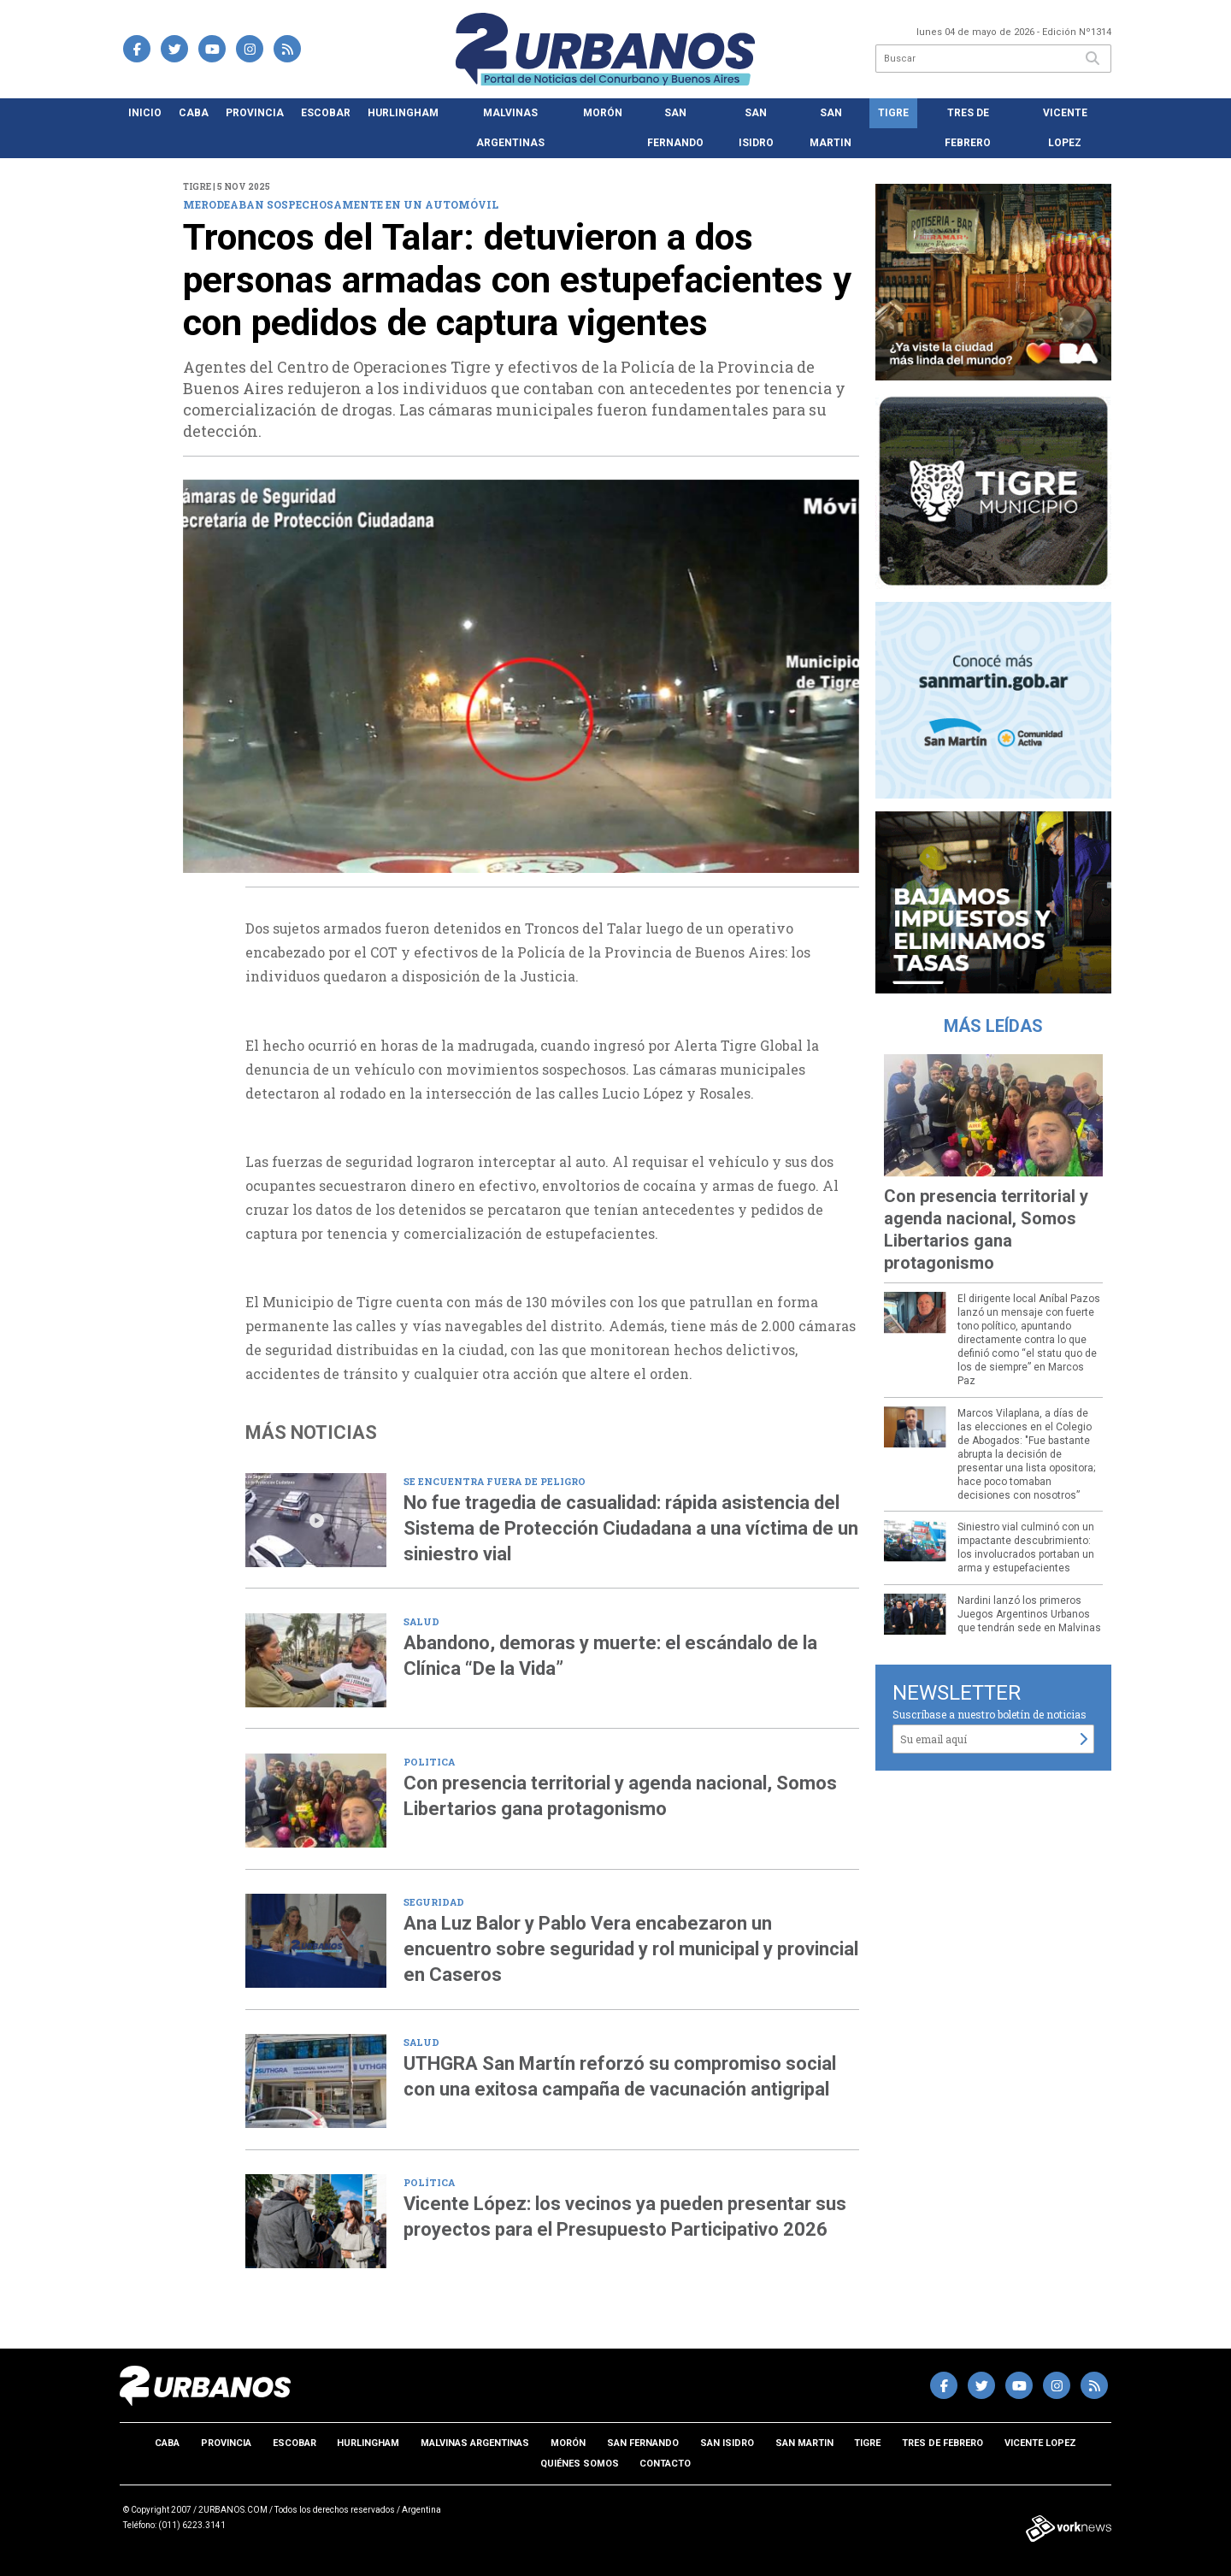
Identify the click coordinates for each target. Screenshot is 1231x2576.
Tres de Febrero (968, 128)
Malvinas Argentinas (510, 128)
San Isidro (756, 128)
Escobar (325, 113)
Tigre (893, 113)
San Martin (830, 128)
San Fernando (675, 128)
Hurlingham (403, 113)
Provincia (255, 113)
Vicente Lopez (1065, 128)
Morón (602, 113)
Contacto (665, 2463)
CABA (194, 113)
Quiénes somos (579, 2463)
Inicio (145, 113)
